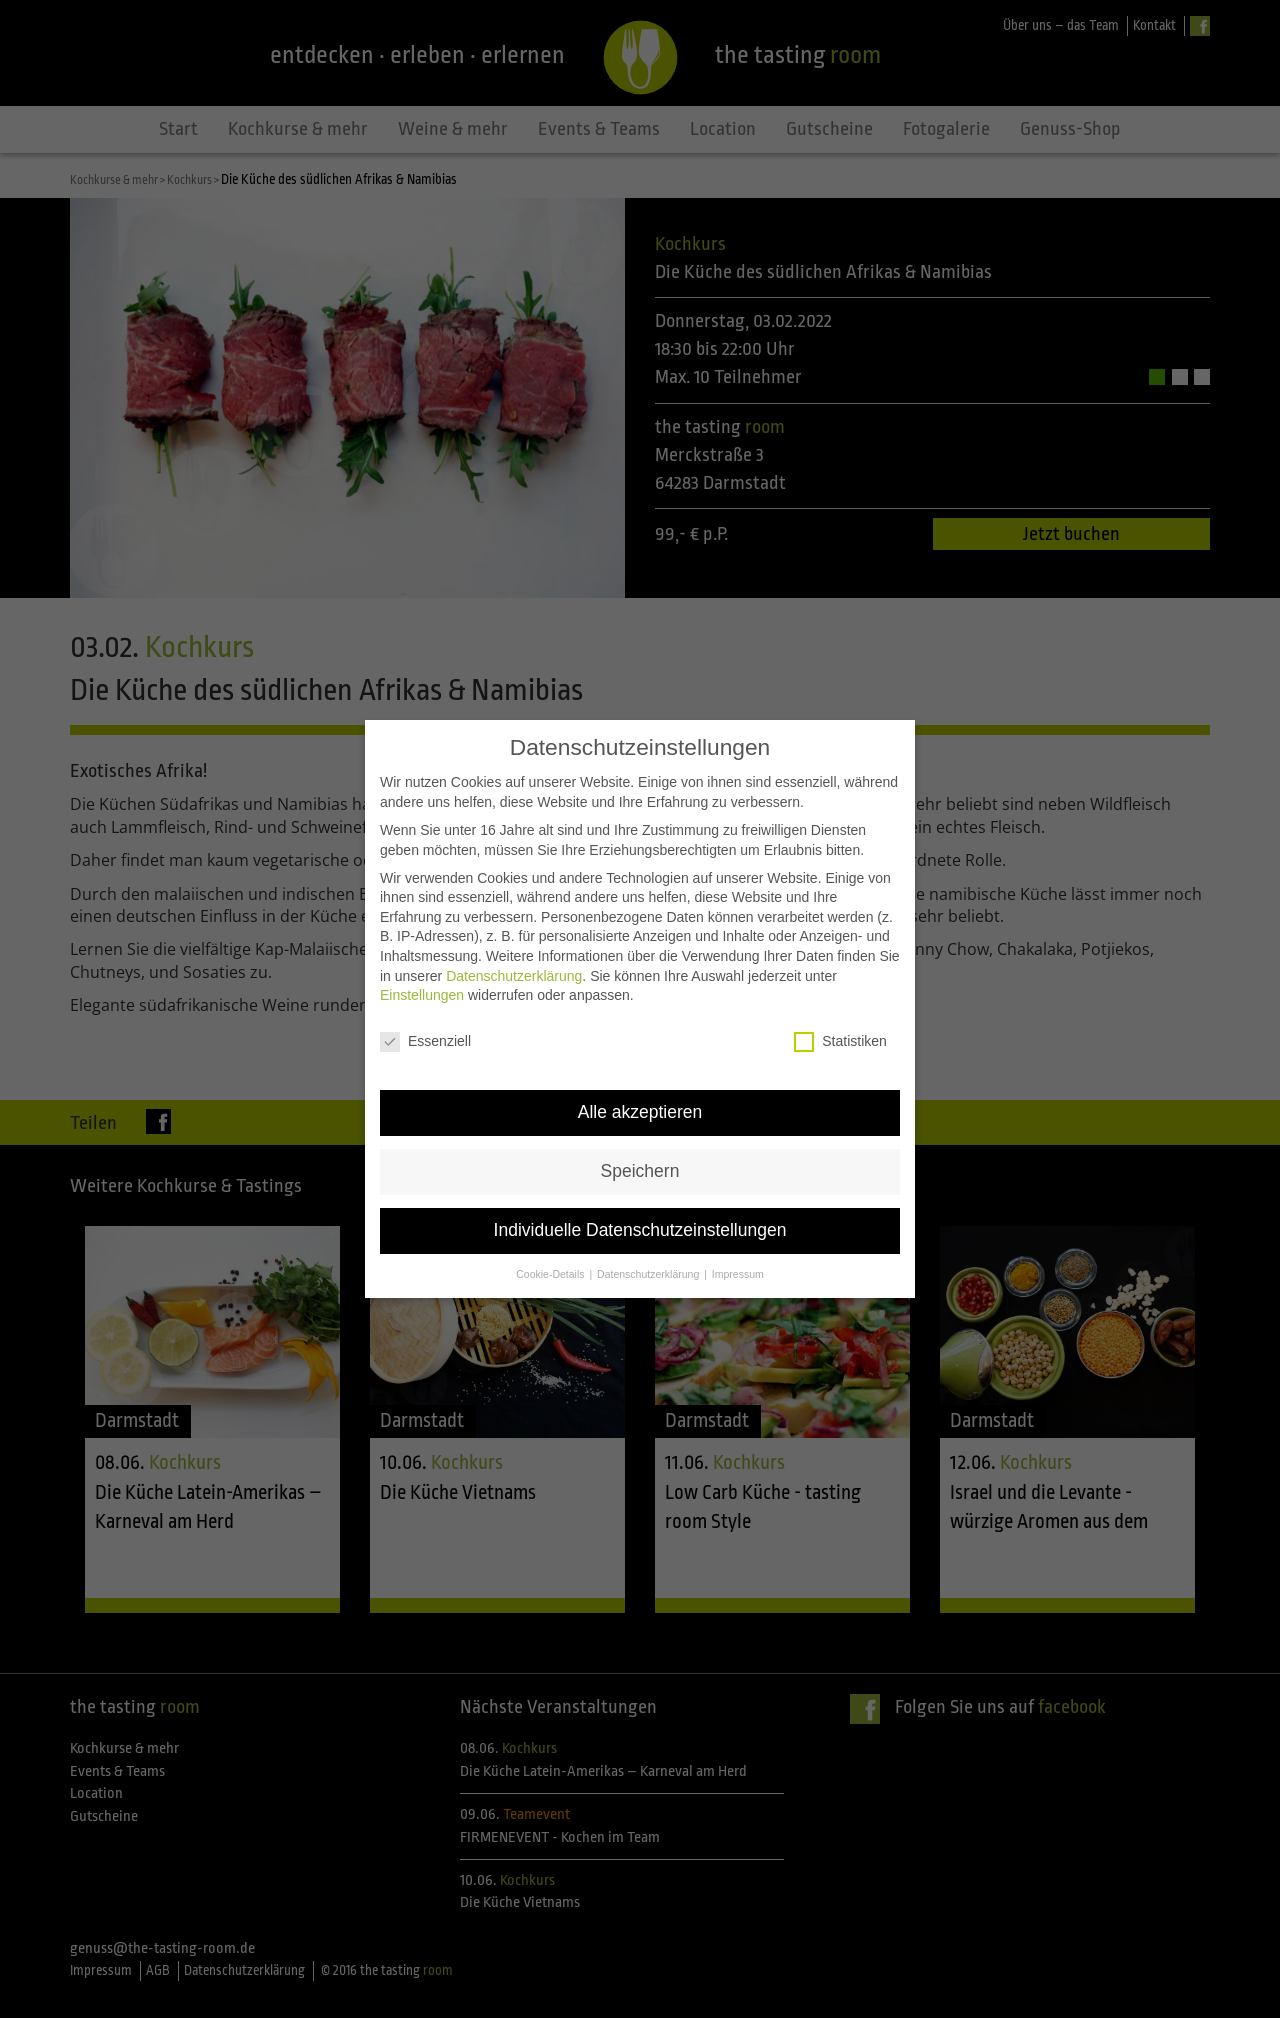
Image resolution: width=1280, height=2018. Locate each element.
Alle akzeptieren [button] (640, 1068)
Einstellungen (422, 952)
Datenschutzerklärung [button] (649, 1230)
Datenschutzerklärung (514, 932)
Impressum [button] (738, 1230)
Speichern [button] (640, 1127)
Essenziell (425, 997)
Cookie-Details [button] (551, 1230)
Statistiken (840, 997)
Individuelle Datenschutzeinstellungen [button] (640, 1186)
